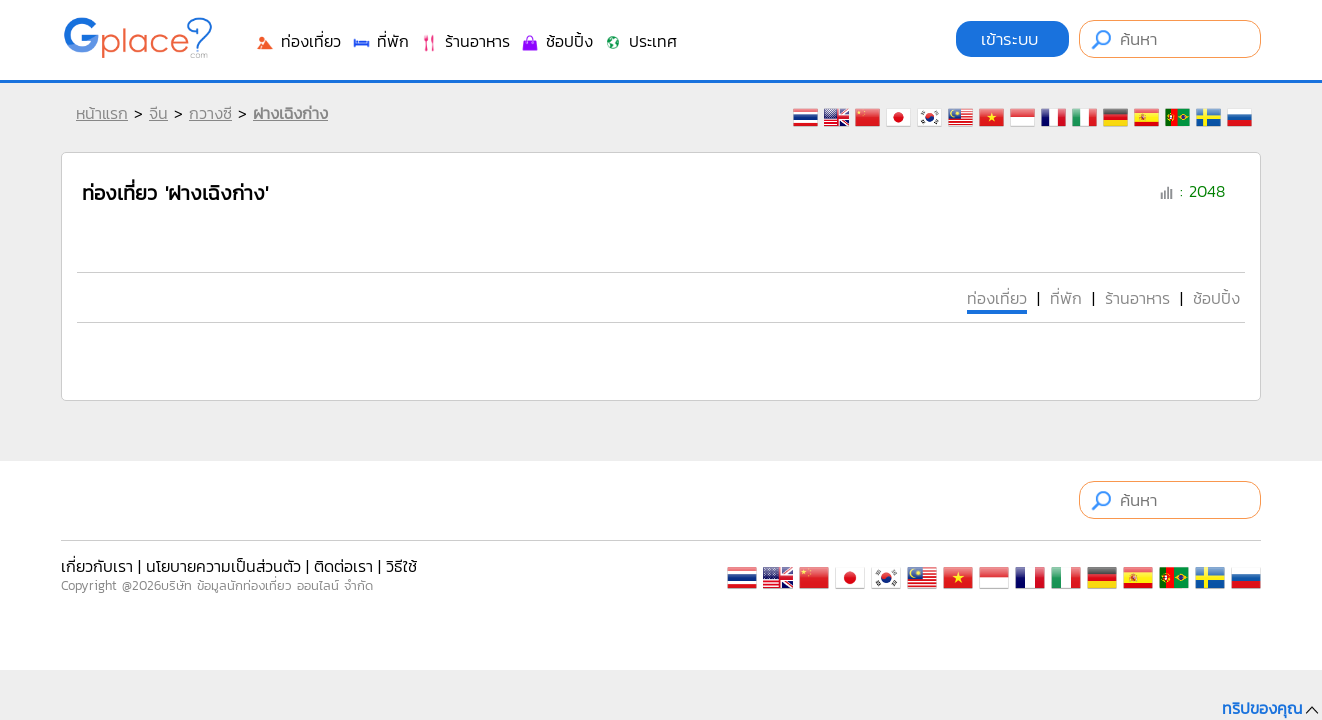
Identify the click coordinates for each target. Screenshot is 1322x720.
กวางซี (210, 113)
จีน (158, 113)
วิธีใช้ (401, 566)
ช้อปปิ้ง (556, 41)
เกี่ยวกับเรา (97, 566)
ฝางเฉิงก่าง (290, 113)
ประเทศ (640, 41)
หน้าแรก (102, 113)
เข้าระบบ (1012, 39)
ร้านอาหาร (464, 41)
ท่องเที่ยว (298, 41)
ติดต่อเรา (343, 566)
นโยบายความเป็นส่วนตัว (223, 566)
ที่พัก (380, 41)
